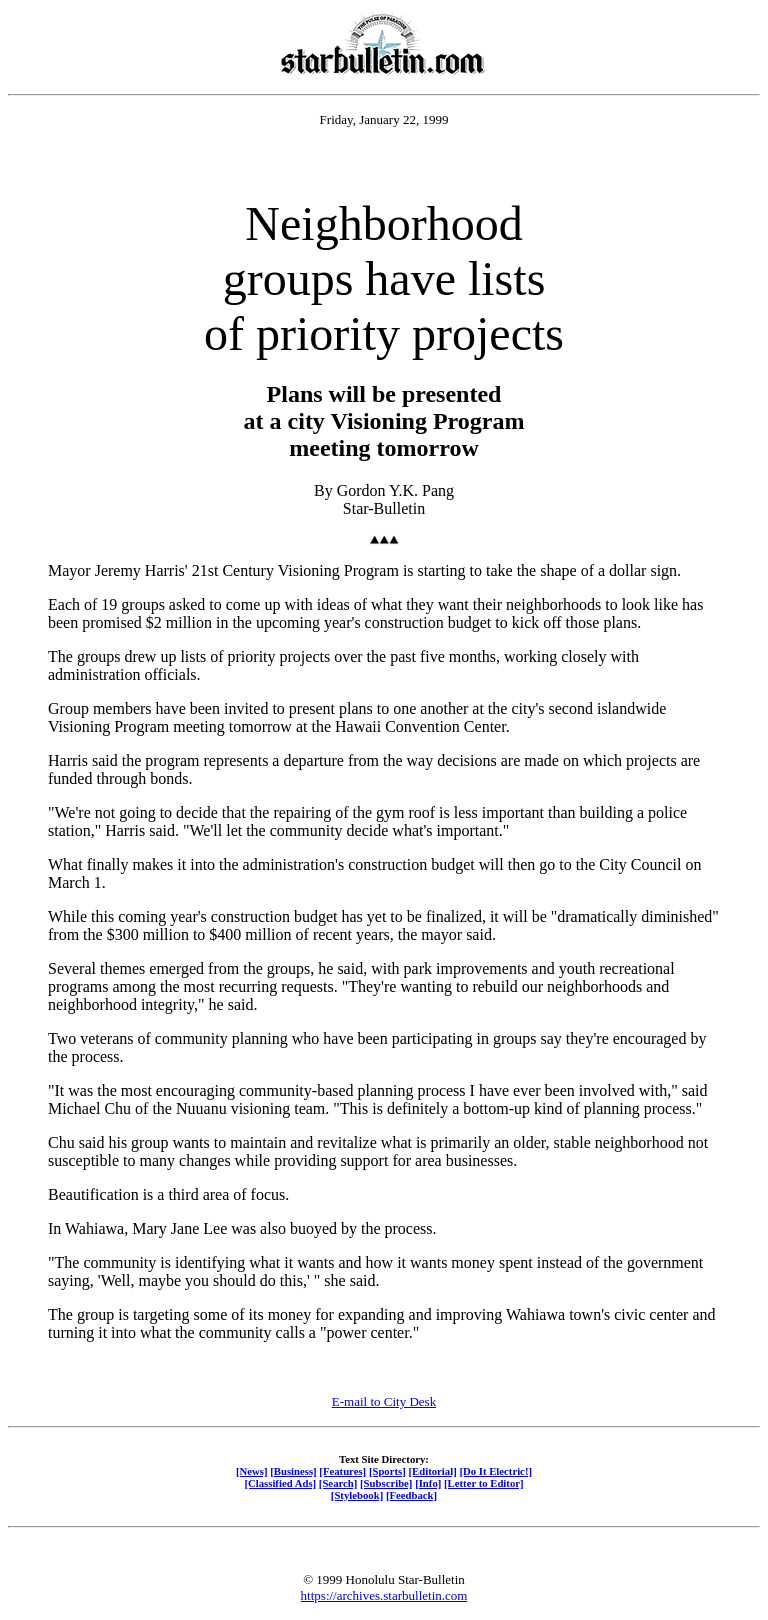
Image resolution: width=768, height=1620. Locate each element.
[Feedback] (411, 1495)
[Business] (293, 1471)
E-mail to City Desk (384, 1401)
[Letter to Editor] (484, 1483)
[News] (252, 1471)
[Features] (342, 1471)
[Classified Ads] (280, 1483)
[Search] (338, 1483)
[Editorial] (432, 1471)
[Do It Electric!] (495, 1471)
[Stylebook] (357, 1495)
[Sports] (387, 1471)
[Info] (428, 1483)
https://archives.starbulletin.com (384, 1595)
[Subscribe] (386, 1483)
